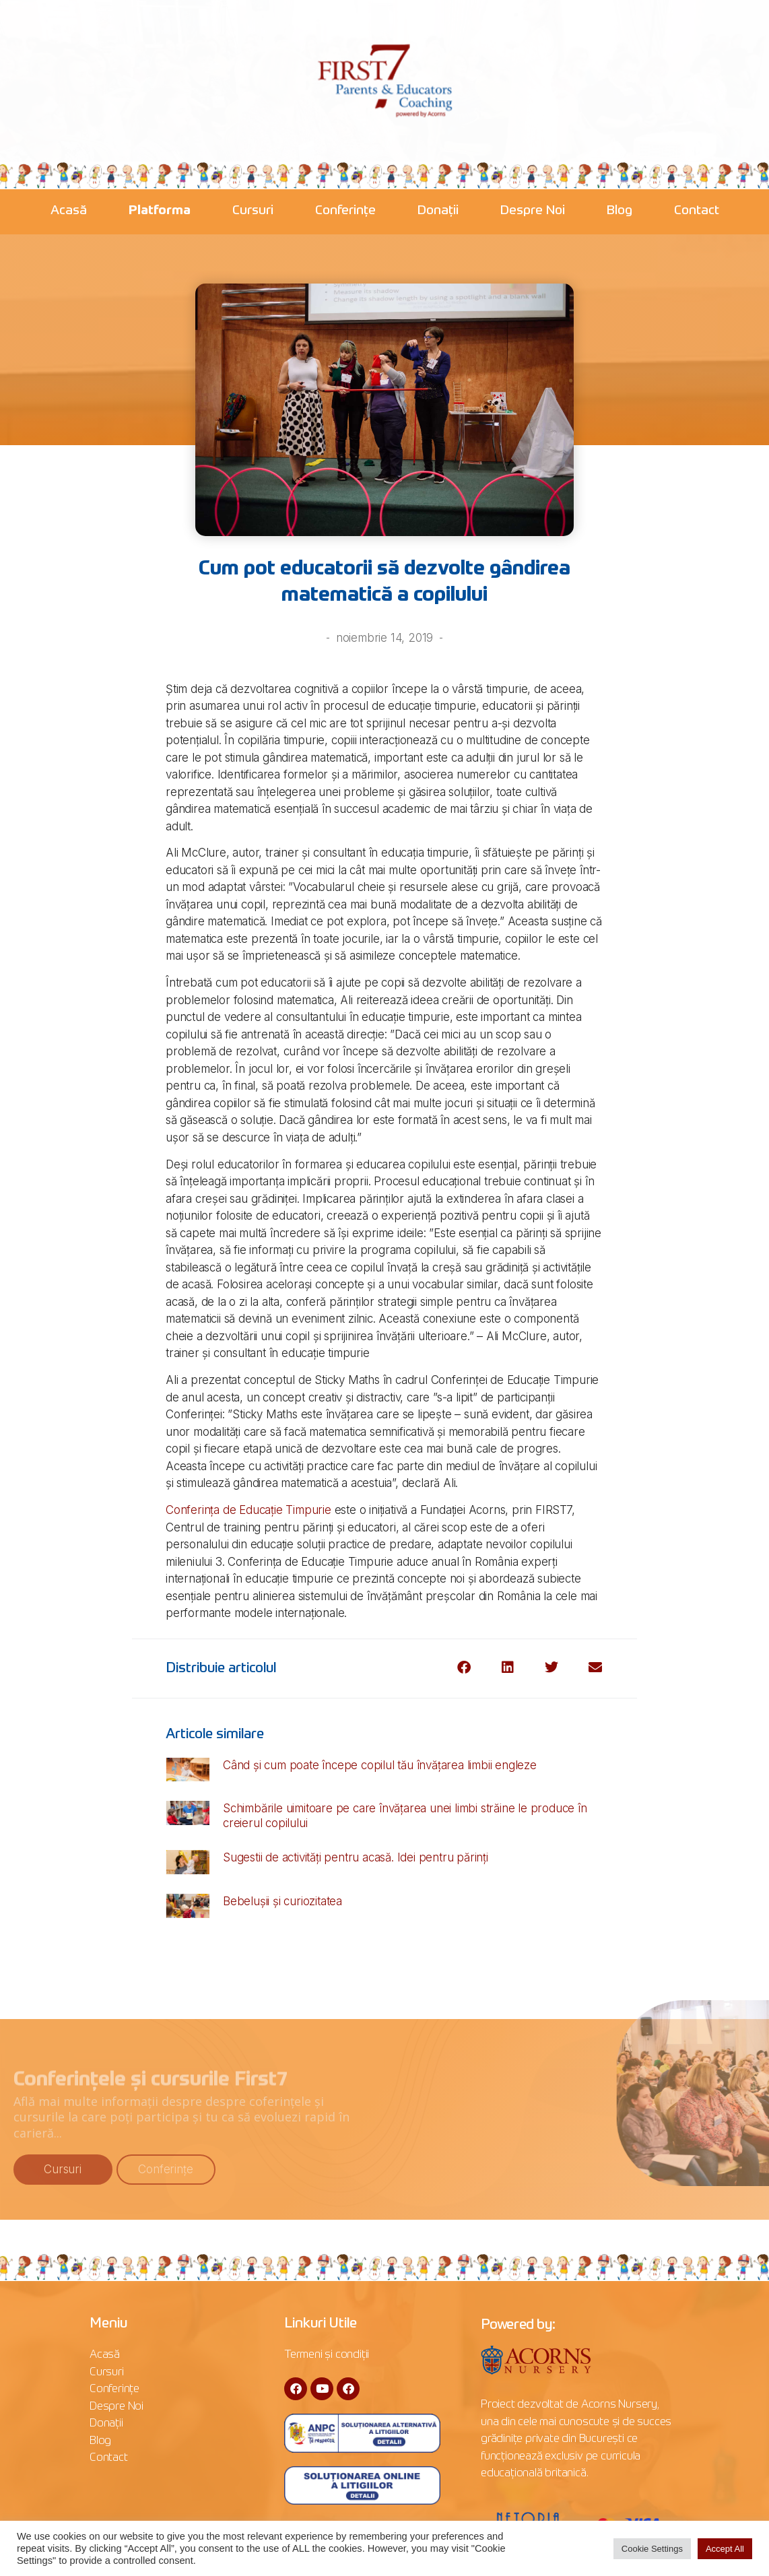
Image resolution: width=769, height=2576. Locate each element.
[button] (463, 1668)
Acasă (69, 210)
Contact (696, 210)
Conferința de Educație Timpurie (248, 1510)
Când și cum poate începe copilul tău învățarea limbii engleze (380, 1765)
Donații (438, 210)
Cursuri (252, 210)
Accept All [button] (725, 2549)
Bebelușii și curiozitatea (282, 1901)
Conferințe (345, 210)
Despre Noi (532, 210)
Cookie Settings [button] (652, 2549)
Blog (619, 210)
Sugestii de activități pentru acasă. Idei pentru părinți (355, 1857)
